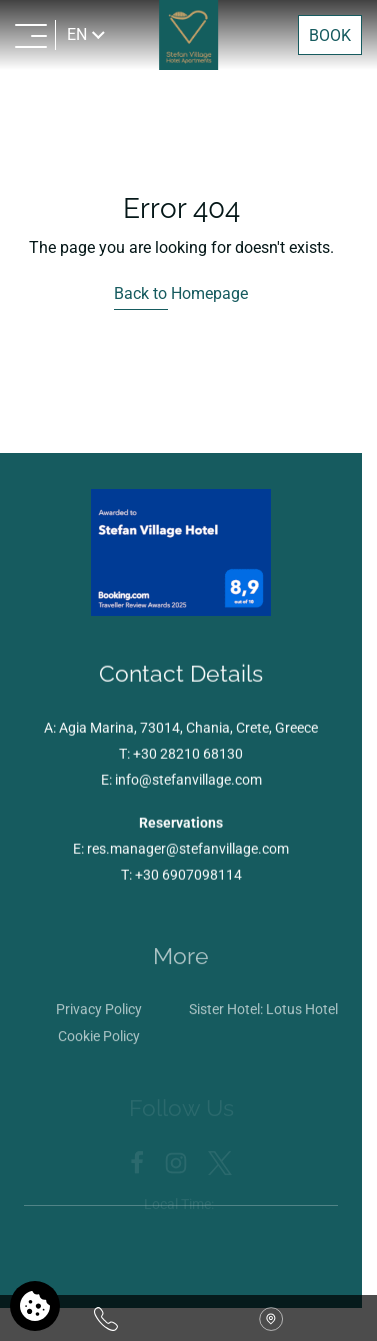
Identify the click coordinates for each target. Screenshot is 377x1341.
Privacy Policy (99, 1015)
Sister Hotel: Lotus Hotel (263, 1015)
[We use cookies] (35, 1306)
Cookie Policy (99, 1041)
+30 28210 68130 (188, 756)
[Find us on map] (271, 1318)
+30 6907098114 (188, 877)
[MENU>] (31, 35)
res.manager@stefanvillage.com (188, 851)
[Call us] (106, 1318)
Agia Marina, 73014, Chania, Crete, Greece (188, 730)
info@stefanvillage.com (188, 782)
